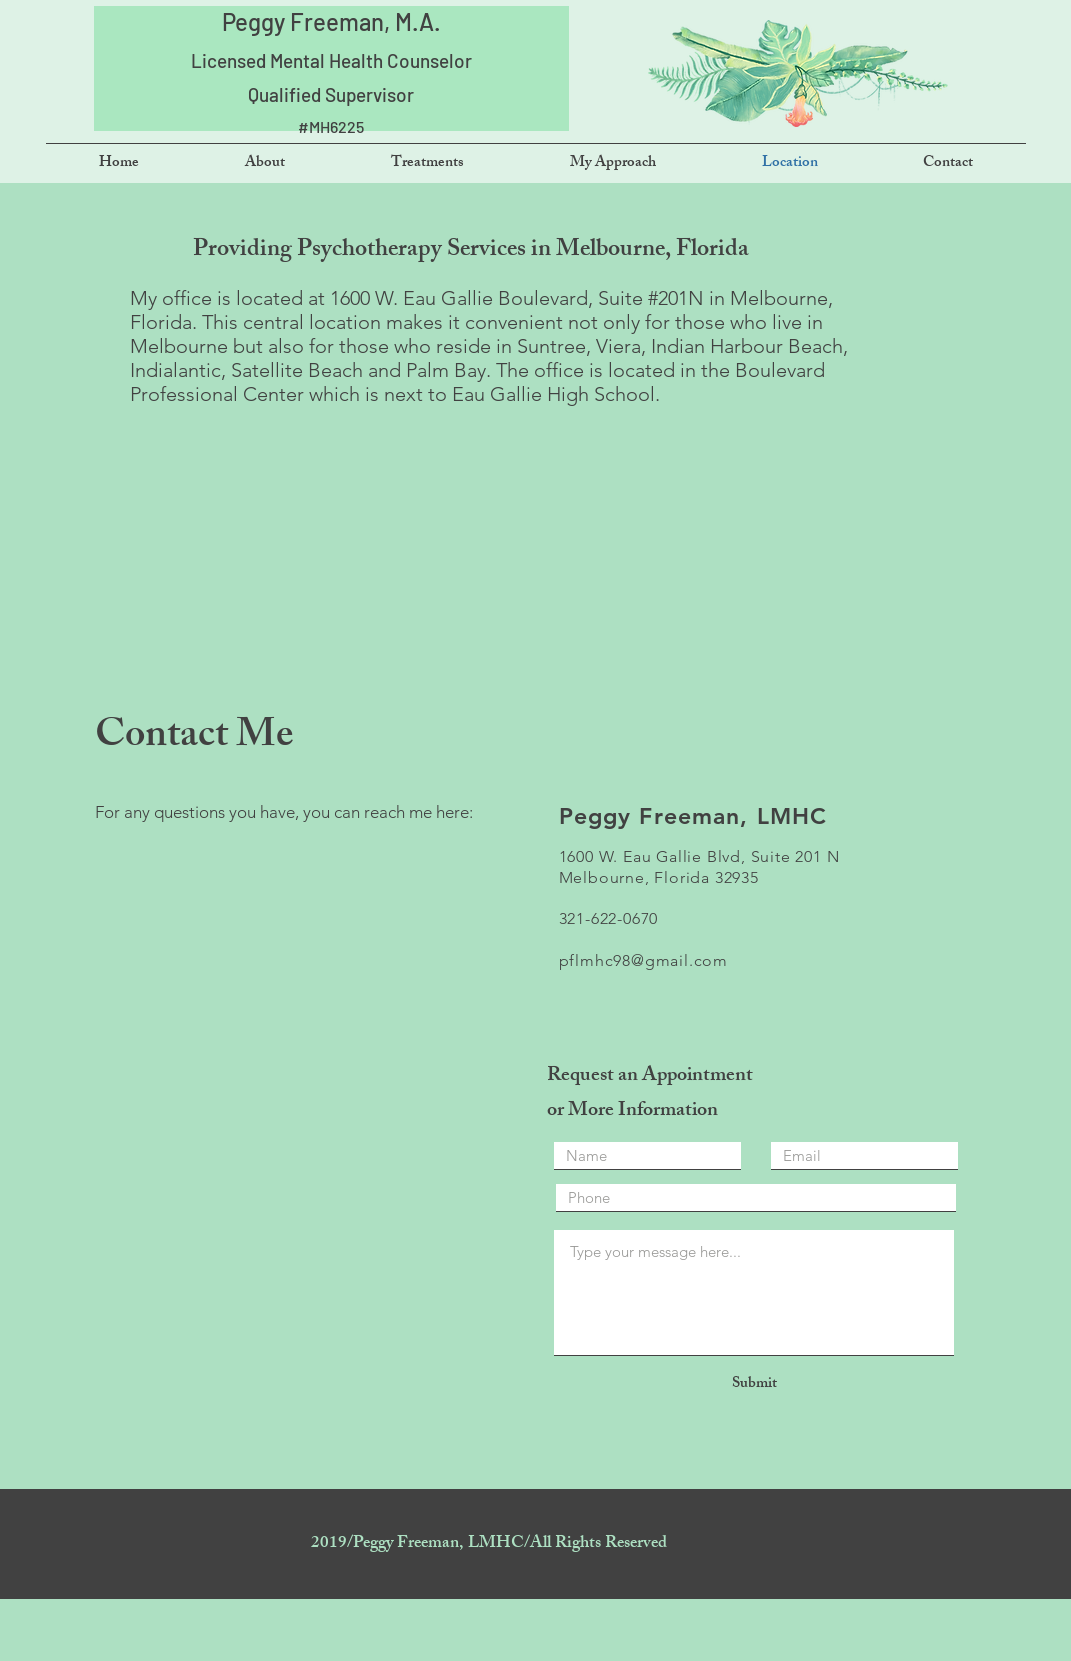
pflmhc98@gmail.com (643, 960)
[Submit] (755, 1384)
